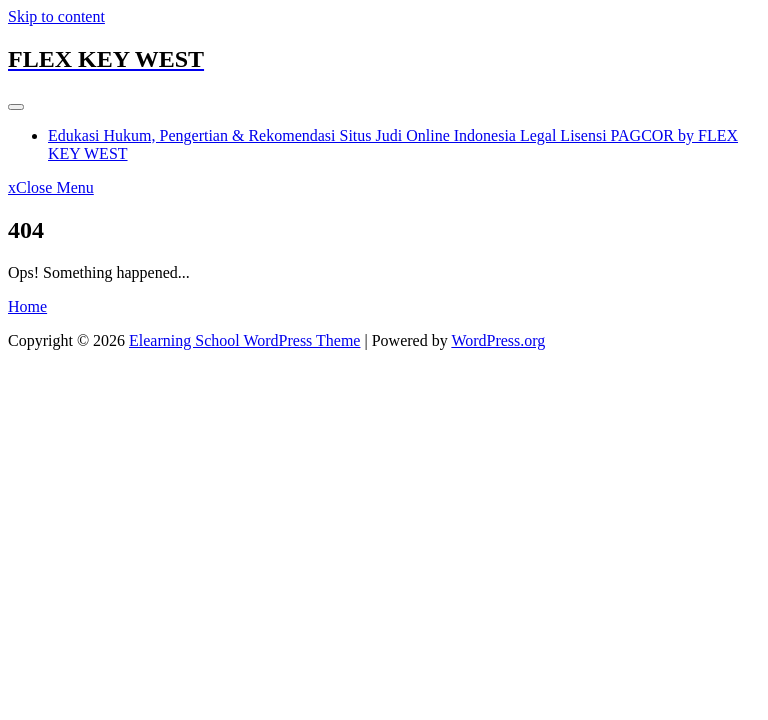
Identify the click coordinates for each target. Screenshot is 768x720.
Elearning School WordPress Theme (244, 340)
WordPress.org (498, 340)
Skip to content (56, 16)
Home (27, 306)
